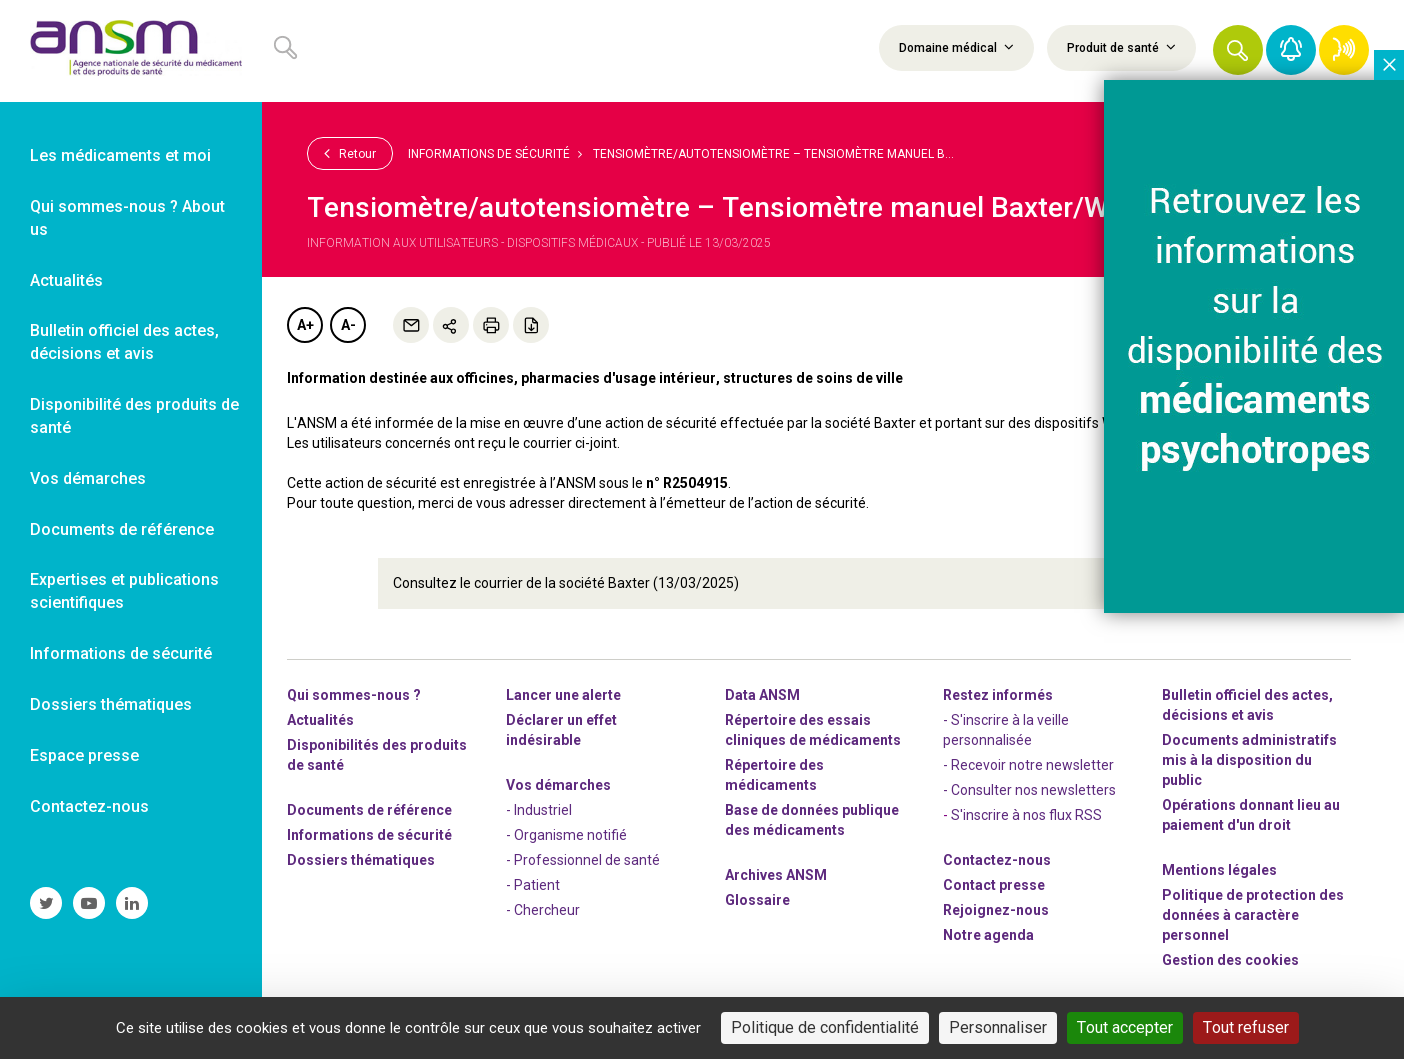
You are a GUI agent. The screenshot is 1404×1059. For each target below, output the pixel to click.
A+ (305, 325)
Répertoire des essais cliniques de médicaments (813, 729)
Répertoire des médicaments (774, 774)
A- (348, 325)
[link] (131, 51)
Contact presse (994, 884)
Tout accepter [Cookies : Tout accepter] (1125, 1027)
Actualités (320, 719)
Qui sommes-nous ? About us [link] (127, 218)
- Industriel (539, 809)
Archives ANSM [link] (776, 874)
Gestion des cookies (1230, 959)
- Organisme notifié (566, 834)
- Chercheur (543, 909)
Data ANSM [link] (762, 694)
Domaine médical (956, 47)
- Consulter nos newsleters (1029, 789)
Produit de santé (1121, 47)
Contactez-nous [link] (89, 806)
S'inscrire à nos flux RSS (1026, 814)
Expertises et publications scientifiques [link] (124, 591)
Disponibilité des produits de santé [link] (134, 416)
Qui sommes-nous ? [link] (354, 694)
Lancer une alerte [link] (563, 694)
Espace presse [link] (84, 755)
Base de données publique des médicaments (812, 819)
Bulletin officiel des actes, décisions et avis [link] (124, 342)
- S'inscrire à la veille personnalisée (1006, 729)
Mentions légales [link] (1219, 869)
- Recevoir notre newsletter (1028, 764)
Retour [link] (350, 153)
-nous (996, 909)
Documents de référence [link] (122, 529)
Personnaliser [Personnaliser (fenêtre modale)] (998, 1027)
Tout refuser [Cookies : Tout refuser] (1246, 1027)
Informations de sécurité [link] (121, 653)
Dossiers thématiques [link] (111, 704)
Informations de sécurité (489, 154)
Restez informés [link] (998, 694)
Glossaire (757, 899)
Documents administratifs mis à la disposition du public (1249, 759)
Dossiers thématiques (361, 859)
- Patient (533, 884)
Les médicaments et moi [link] (120, 155)
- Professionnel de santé (583, 859)
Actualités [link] (66, 280)
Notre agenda (988, 934)
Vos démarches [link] (88, 478)
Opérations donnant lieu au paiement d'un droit (1251, 814)
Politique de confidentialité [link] (825, 1027)
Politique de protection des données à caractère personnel (1253, 914)
